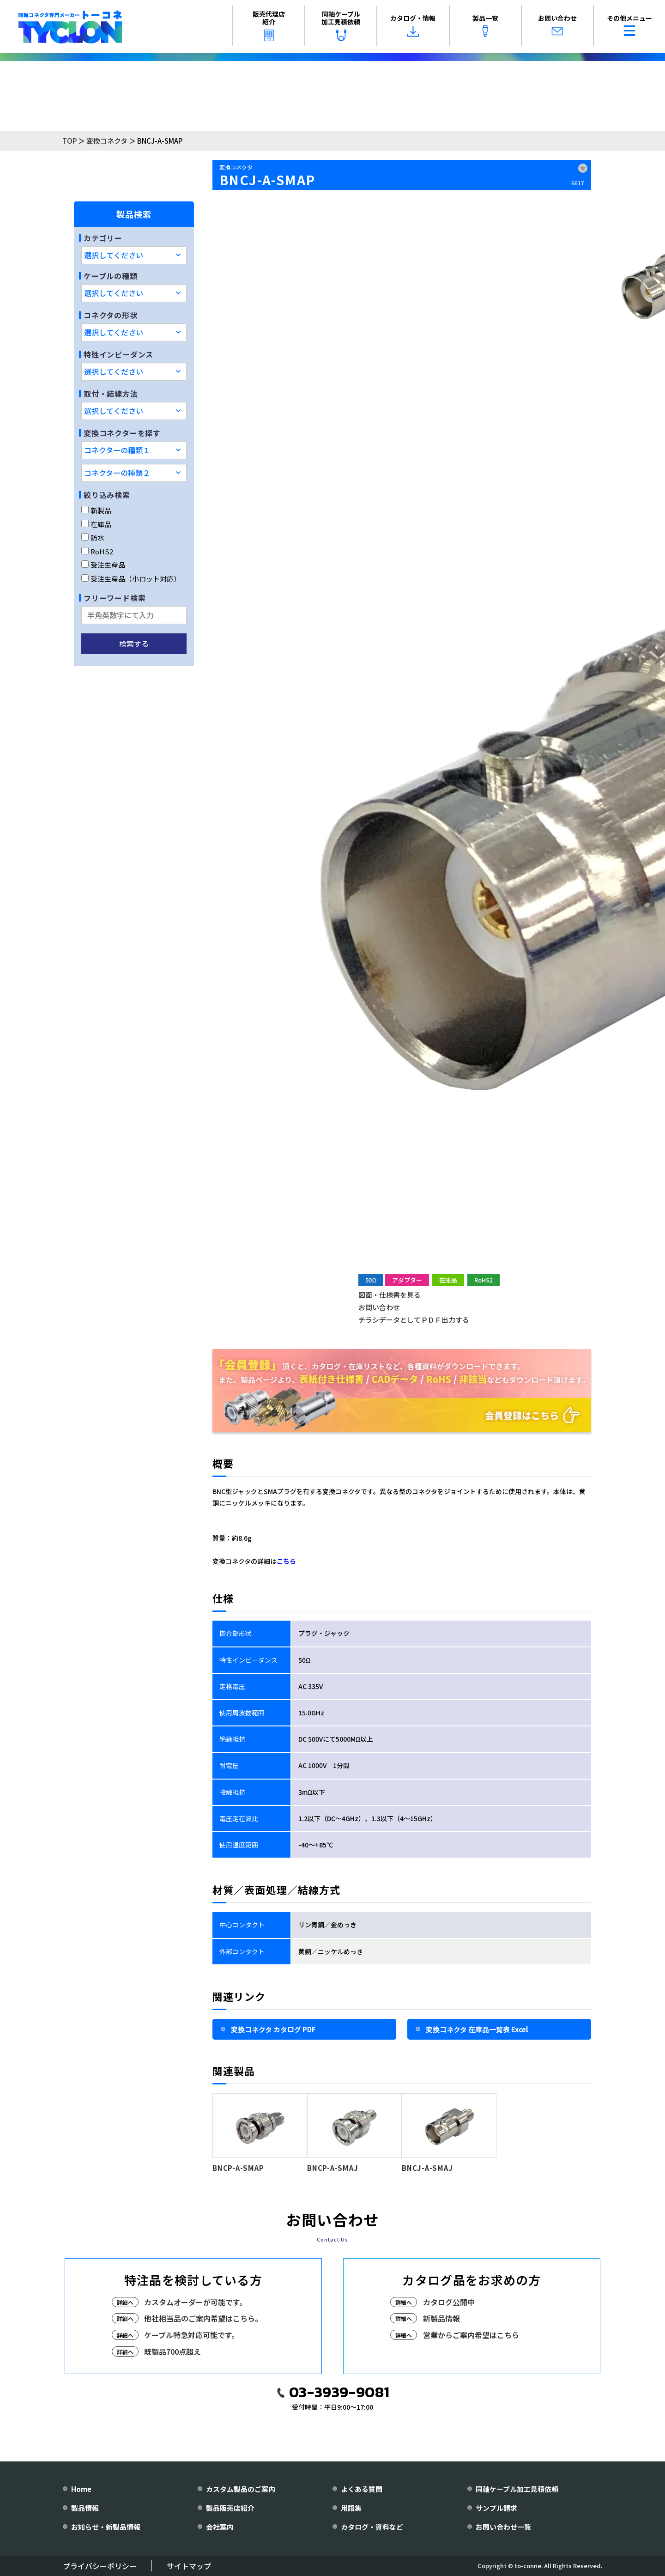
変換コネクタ (106, 141)
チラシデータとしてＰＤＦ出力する (413, 1319)
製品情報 (85, 2508)
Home (81, 2489)
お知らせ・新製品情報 (105, 2527)
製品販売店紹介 (230, 2508)
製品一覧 (485, 25)
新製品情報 (441, 2318)
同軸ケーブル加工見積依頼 (340, 25)
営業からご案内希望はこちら (471, 2334)
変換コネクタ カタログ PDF (273, 2029)
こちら (286, 1561)
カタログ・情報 (412, 25)
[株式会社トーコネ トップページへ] (70, 26)
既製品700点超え (172, 2351)
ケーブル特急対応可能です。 (191, 2334)
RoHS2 (97, 551)
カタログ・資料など (372, 2527)
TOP (69, 141)
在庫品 (96, 524)
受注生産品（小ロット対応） (131, 578)
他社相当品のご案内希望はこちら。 (203, 2318)
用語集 (351, 2508)
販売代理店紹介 (269, 25)
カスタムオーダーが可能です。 (195, 2302)
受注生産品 (103, 565)
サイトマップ (189, 2565)
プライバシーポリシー (100, 2565)
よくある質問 (361, 2489)
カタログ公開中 (449, 2302)
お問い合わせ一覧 (503, 2527)
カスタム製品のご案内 (240, 2489)
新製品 (96, 510)
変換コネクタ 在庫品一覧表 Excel (477, 2029)
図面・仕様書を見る (389, 1295)
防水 (92, 537)
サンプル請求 (496, 2508)
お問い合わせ (557, 25)
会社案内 (220, 2527)
